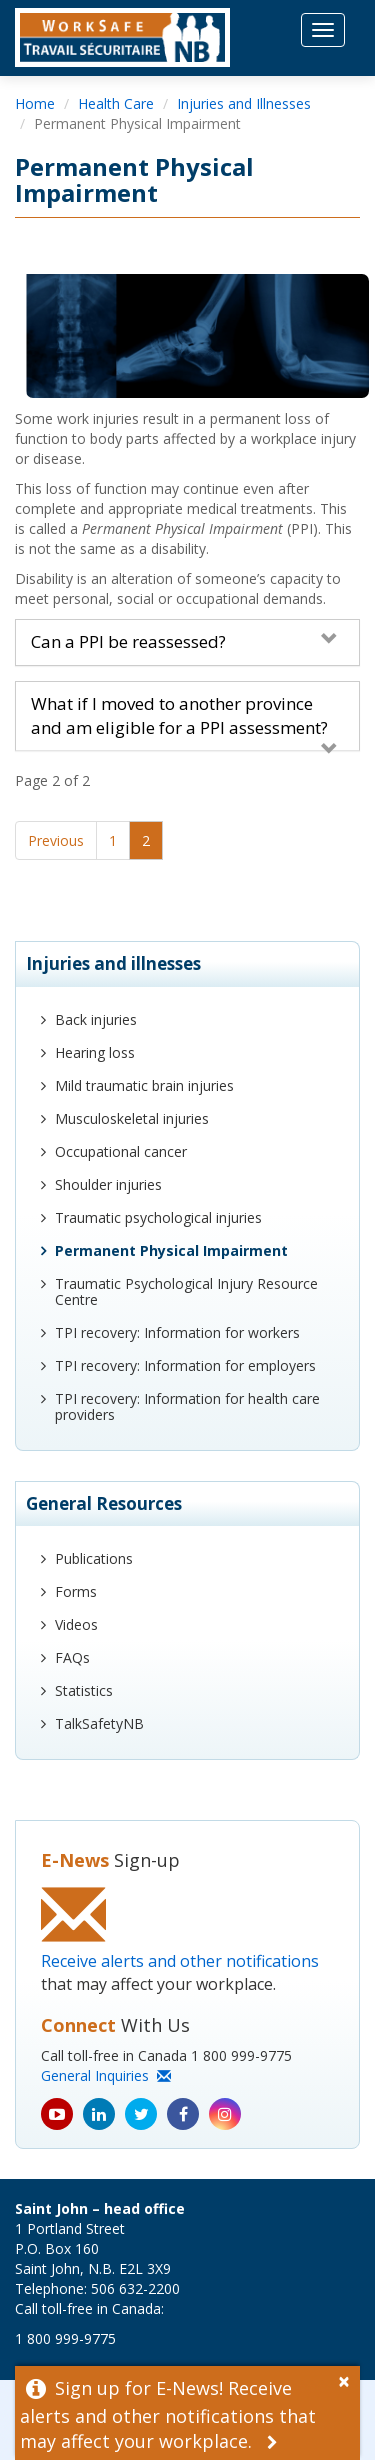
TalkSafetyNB (99, 1723)
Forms (76, 1591)
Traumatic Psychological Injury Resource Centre (186, 1291)
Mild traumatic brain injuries (144, 1085)
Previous (56, 840)
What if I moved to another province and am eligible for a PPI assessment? (184, 716)
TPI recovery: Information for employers (185, 1365)
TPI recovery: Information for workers (177, 1332)
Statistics (84, 1690)
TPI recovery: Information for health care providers (187, 1406)
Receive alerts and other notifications (180, 1961)
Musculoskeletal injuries (132, 1118)
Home (35, 103)
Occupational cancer (121, 1151)
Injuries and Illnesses (244, 103)
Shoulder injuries (108, 1184)
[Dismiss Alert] (349, 2379)
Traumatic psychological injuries (158, 1217)
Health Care (116, 103)
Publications (94, 1558)
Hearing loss (95, 1052)
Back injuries (96, 1019)
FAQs (72, 1657)
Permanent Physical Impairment (171, 1250)
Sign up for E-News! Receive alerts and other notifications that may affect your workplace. (168, 2415)
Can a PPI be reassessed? (184, 641)
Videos (76, 1624)
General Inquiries (106, 2075)
